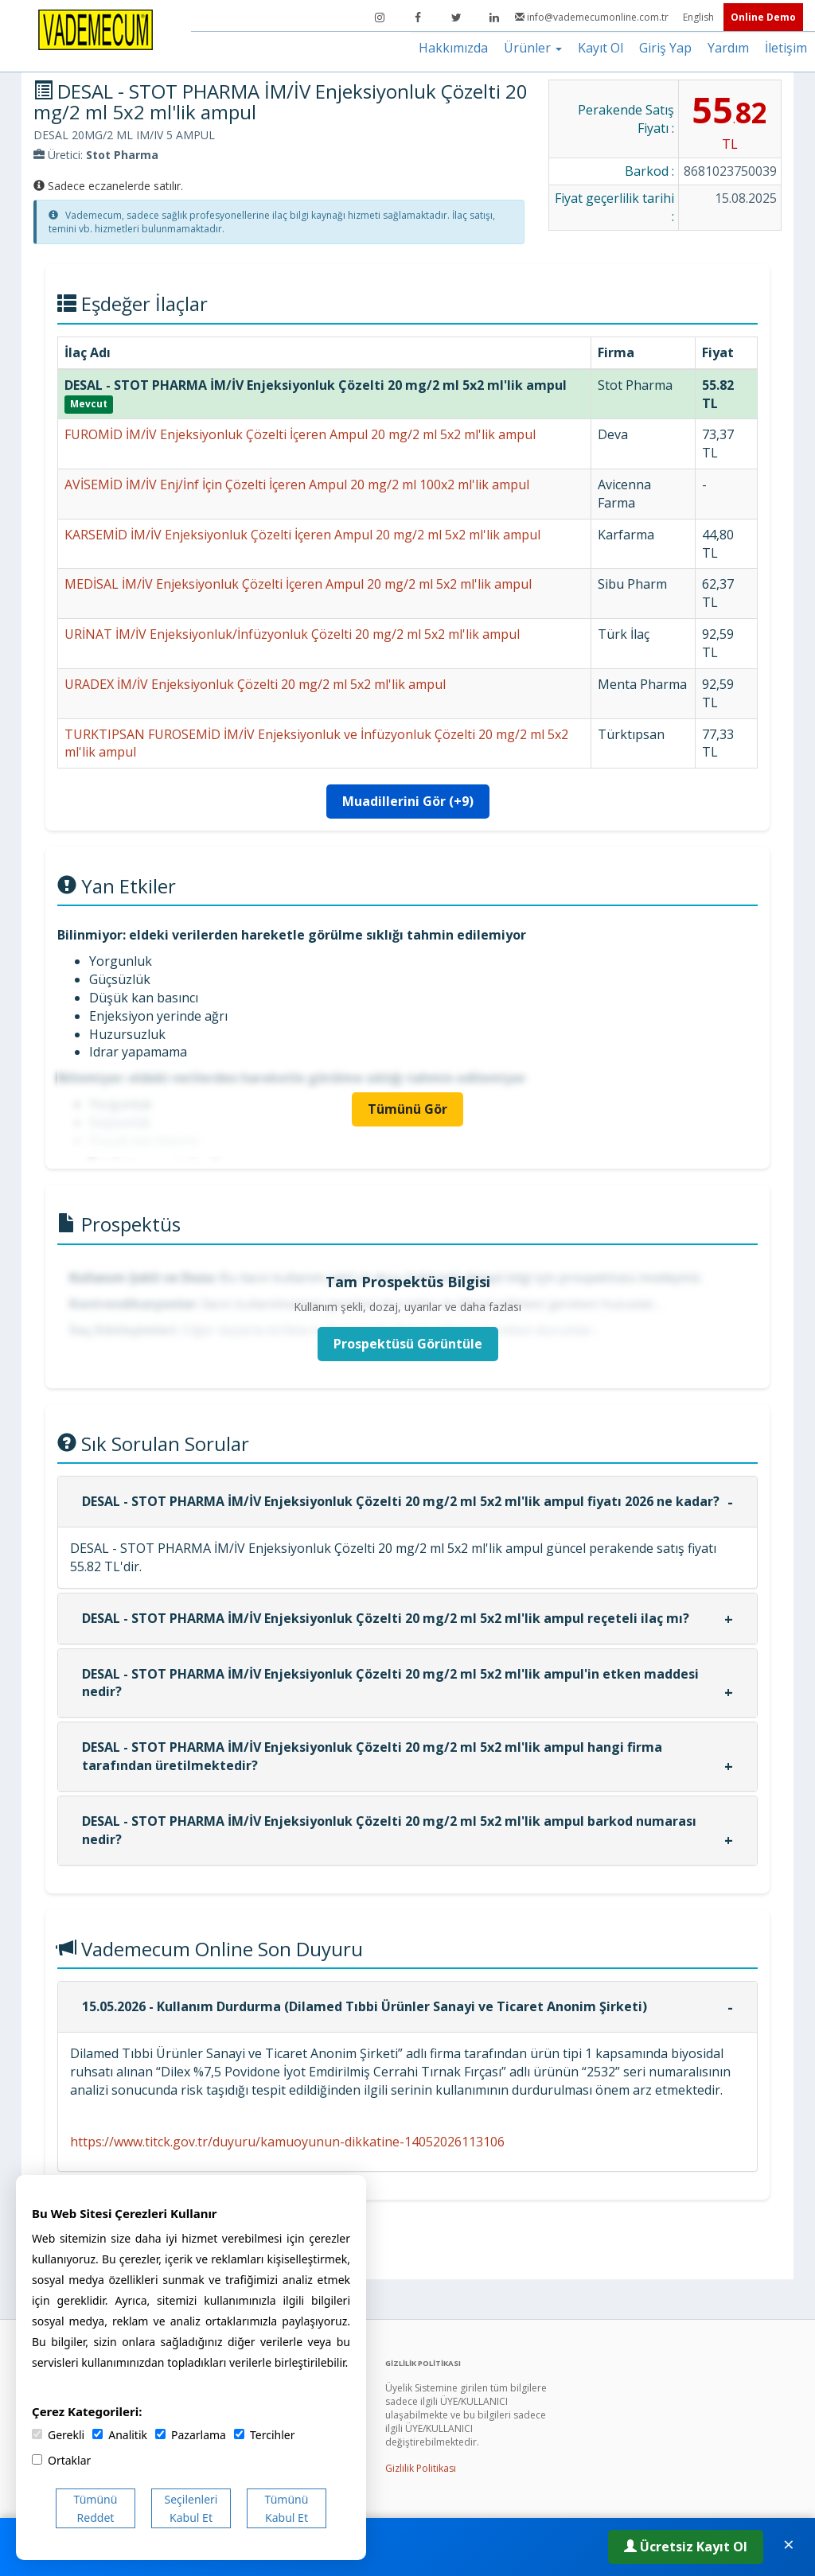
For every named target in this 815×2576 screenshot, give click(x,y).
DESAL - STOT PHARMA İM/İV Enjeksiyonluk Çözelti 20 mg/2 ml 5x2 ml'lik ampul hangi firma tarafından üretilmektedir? (372, 1756)
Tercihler (264, 2434)
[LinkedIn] (494, 17)
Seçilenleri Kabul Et (191, 2508)
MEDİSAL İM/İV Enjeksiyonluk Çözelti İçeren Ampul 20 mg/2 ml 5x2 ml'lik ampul (298, 584)
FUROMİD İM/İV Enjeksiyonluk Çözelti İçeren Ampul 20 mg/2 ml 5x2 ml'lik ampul (300, 434)
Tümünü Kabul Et (287, 2508)
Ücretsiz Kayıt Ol (685, 2546)
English (699, 17)
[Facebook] (417, 17)
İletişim (786, 47)
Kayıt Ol (600, 47)
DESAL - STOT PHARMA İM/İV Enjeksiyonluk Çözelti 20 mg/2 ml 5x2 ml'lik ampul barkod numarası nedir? (389, 1830)
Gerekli (58, 2434)
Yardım (728, 47)
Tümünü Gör (407, 1109)
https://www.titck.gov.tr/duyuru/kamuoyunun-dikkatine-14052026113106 (287, 2141)
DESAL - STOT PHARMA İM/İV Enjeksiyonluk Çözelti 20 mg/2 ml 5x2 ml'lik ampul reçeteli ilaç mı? (385, 1618)
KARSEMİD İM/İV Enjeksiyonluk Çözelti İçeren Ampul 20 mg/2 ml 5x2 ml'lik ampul (302, 534)
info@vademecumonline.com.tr (593, 17)
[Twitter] (456, 17)
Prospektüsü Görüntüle (407, 1343)
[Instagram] (379, 17)
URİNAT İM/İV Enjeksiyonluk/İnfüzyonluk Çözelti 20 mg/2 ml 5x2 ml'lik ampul (292, 634)
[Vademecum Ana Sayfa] (95, 28)
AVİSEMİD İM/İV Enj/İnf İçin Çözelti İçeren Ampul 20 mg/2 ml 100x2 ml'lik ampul (296, 484)
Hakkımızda (453, 47)
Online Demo (763, 17)
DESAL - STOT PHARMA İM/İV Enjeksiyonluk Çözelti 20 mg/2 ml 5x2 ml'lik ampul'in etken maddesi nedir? (390, 1683)
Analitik (119, 2434)
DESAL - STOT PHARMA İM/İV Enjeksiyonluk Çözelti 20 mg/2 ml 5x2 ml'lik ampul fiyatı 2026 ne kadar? (400, 1501)
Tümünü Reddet (96, 2508)
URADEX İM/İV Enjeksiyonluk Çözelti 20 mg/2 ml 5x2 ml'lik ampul (255, 684)
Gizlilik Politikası (420, 2468)
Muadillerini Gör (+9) (408, 801)
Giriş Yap (665, 47)
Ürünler (533, 47)
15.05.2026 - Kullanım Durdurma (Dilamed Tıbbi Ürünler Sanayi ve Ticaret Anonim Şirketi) (364, 2006)
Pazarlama (190, 2434)
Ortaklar (61, 2460)
